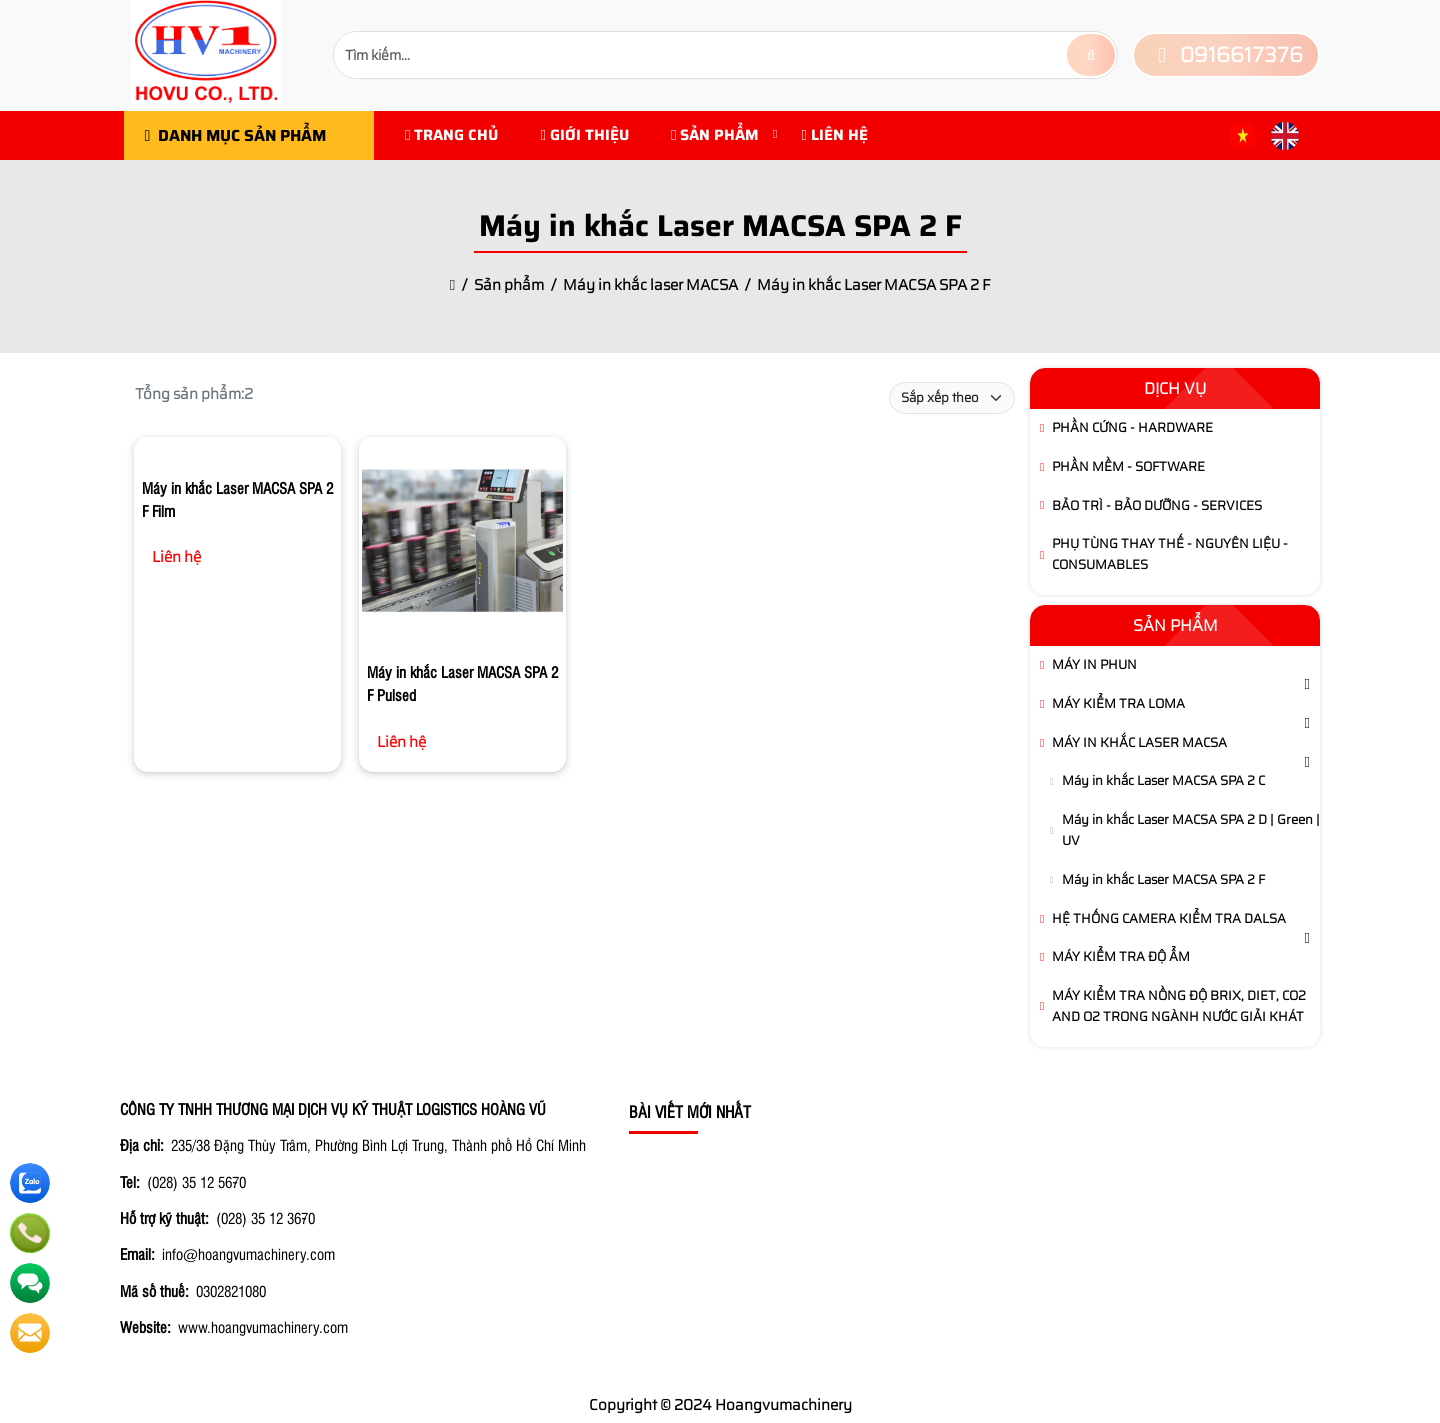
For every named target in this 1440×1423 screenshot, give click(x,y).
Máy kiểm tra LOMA (1118, 703)
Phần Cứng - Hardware (1132, 427)
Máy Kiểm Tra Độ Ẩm (1121, 956)
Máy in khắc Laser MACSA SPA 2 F (1163, 879)
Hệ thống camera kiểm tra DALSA (1169, 918)
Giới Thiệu (584, 135)
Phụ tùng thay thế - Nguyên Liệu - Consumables (1170, 554)
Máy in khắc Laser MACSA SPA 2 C (1163, 780)
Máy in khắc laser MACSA (1139, 742)
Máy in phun (1094, 664)
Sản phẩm (715, 135)
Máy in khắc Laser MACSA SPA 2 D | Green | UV (1191, 830)
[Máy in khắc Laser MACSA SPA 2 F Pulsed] (462, 544)
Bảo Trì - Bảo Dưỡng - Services (1157, 505)
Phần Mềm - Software (1128, 466)
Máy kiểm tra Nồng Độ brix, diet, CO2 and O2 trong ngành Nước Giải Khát (1179, 1006)
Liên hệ (834, 135)
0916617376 (1226, 54)
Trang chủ (451, 135)
